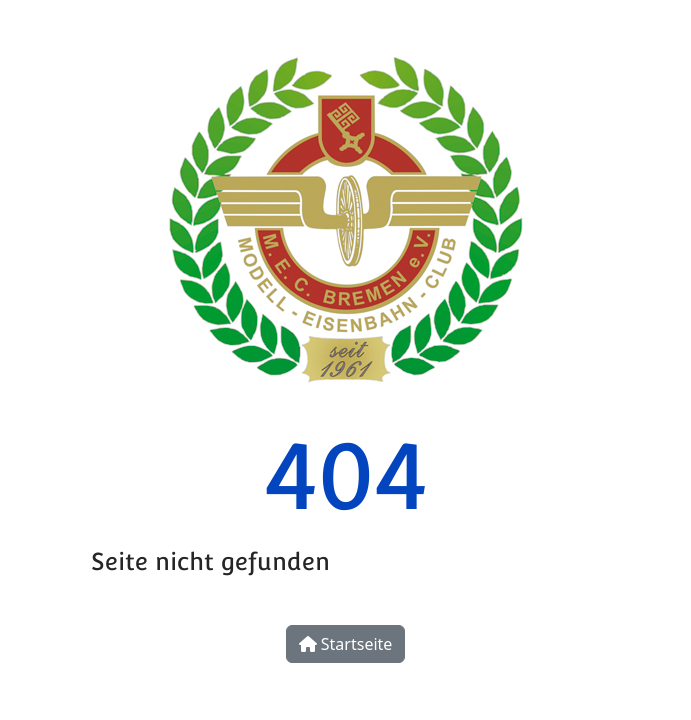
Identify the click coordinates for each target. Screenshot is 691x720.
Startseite (346, 644)
